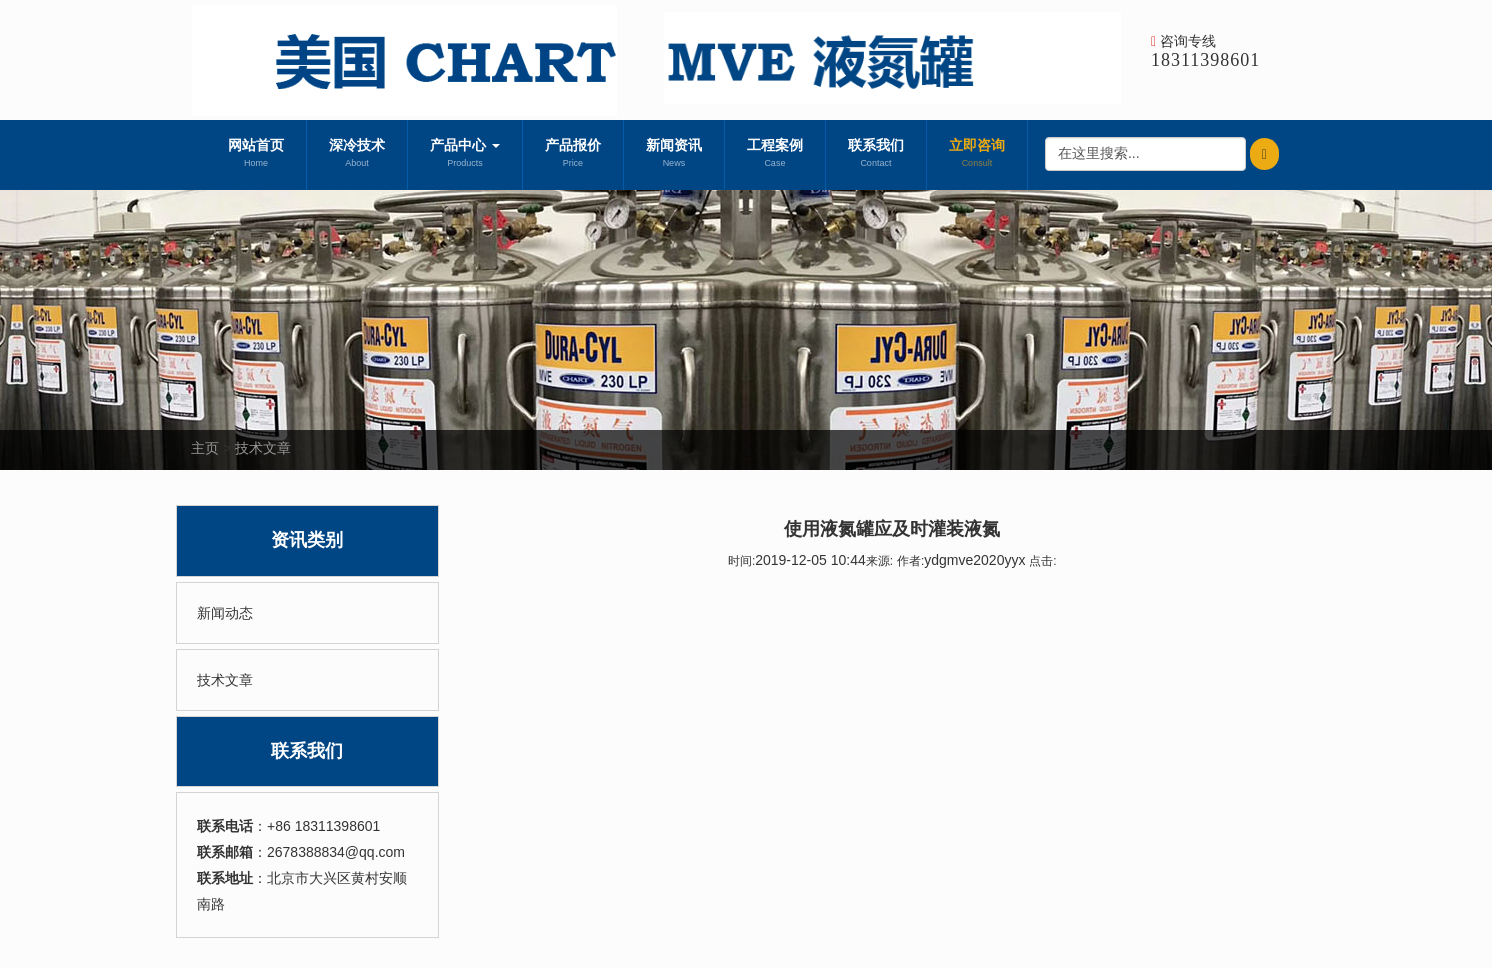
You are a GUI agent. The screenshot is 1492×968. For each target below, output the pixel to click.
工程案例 (775, 155)
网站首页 (256, 155)
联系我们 (876, 155)
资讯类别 (307, 540)
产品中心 (465, 155)
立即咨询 (977, 155)
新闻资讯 (674, 155)
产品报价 (573, 155)
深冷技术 (357, 155)
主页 (205, 448)
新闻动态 (225, 613)
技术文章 (263, 448)
